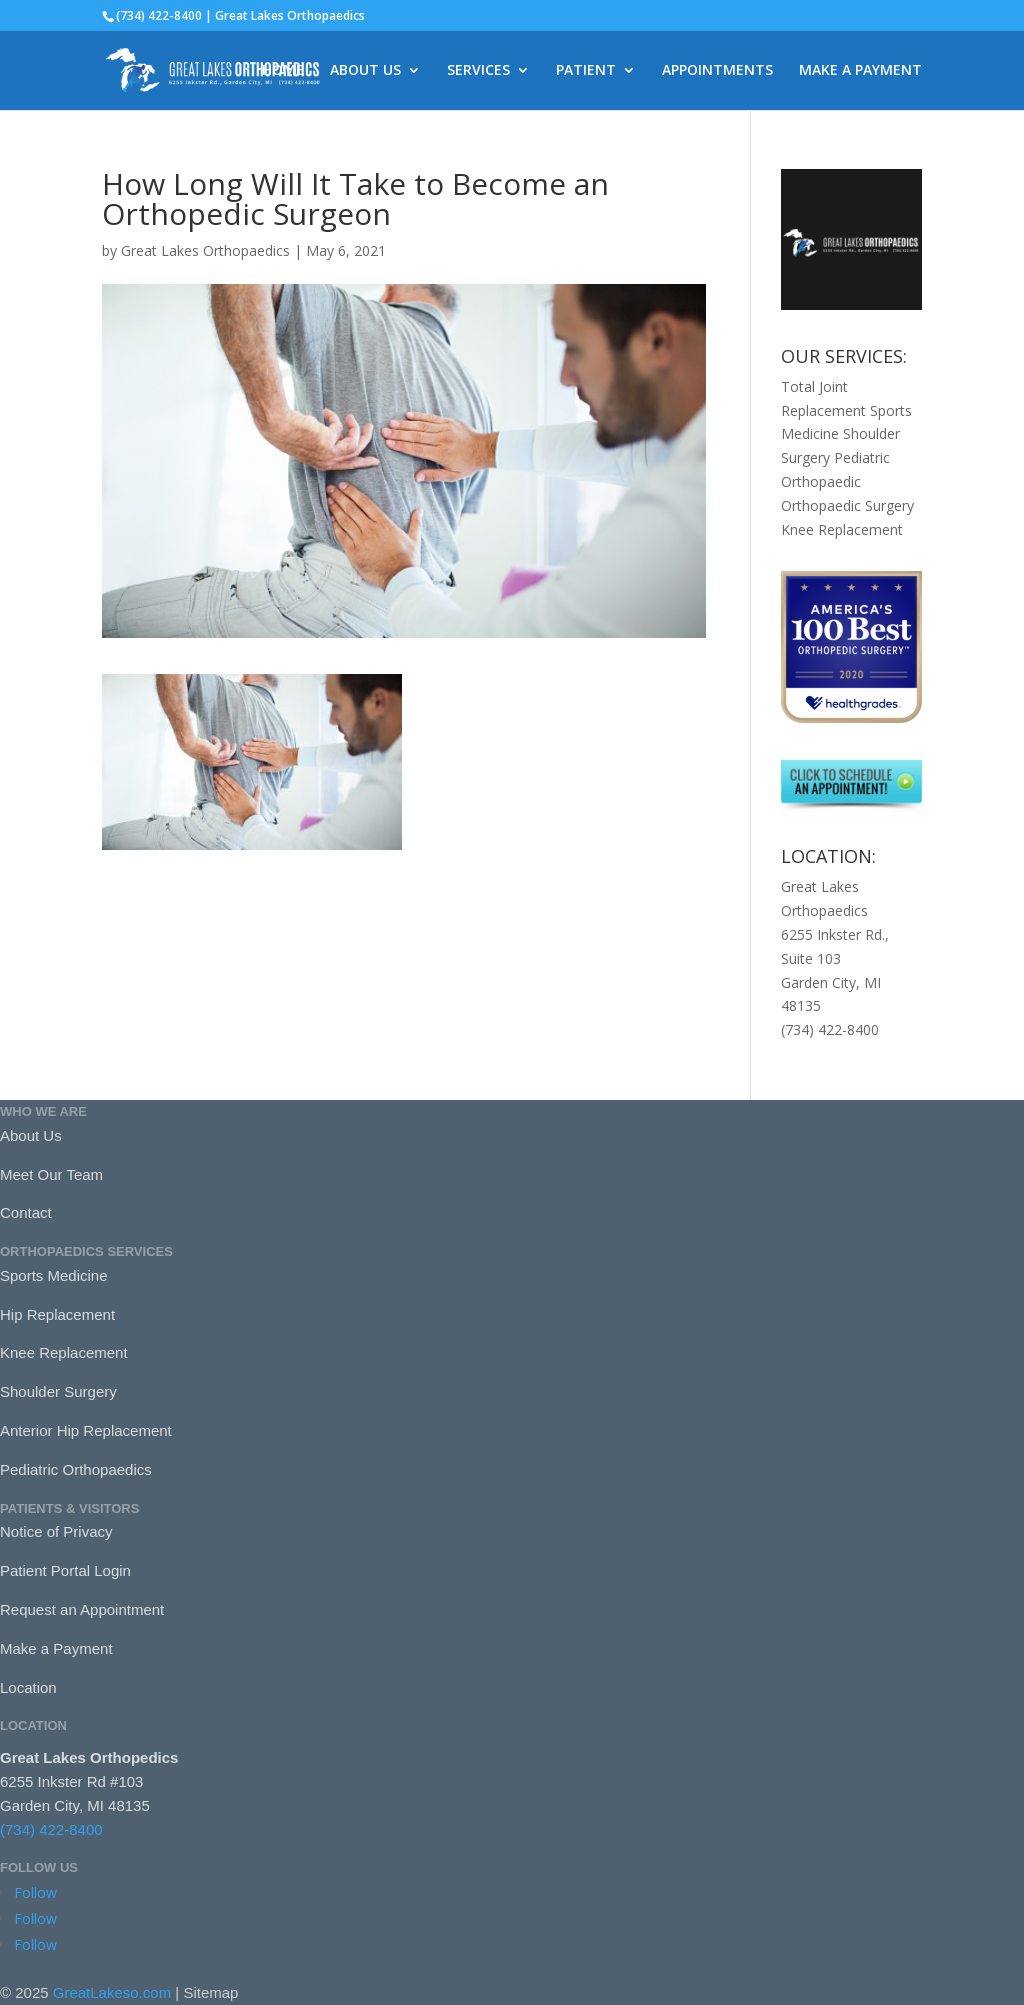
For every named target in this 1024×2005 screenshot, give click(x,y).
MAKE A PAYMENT (860, 71)
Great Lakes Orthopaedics (205, 250)
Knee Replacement (842, 529)
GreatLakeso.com (112, 1992)
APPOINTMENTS (717, 71)
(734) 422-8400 (51, 1829)
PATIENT (586, 71)
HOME (283, 71)
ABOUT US (365, 71)
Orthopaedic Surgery (847, 505)
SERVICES (478, 71)
